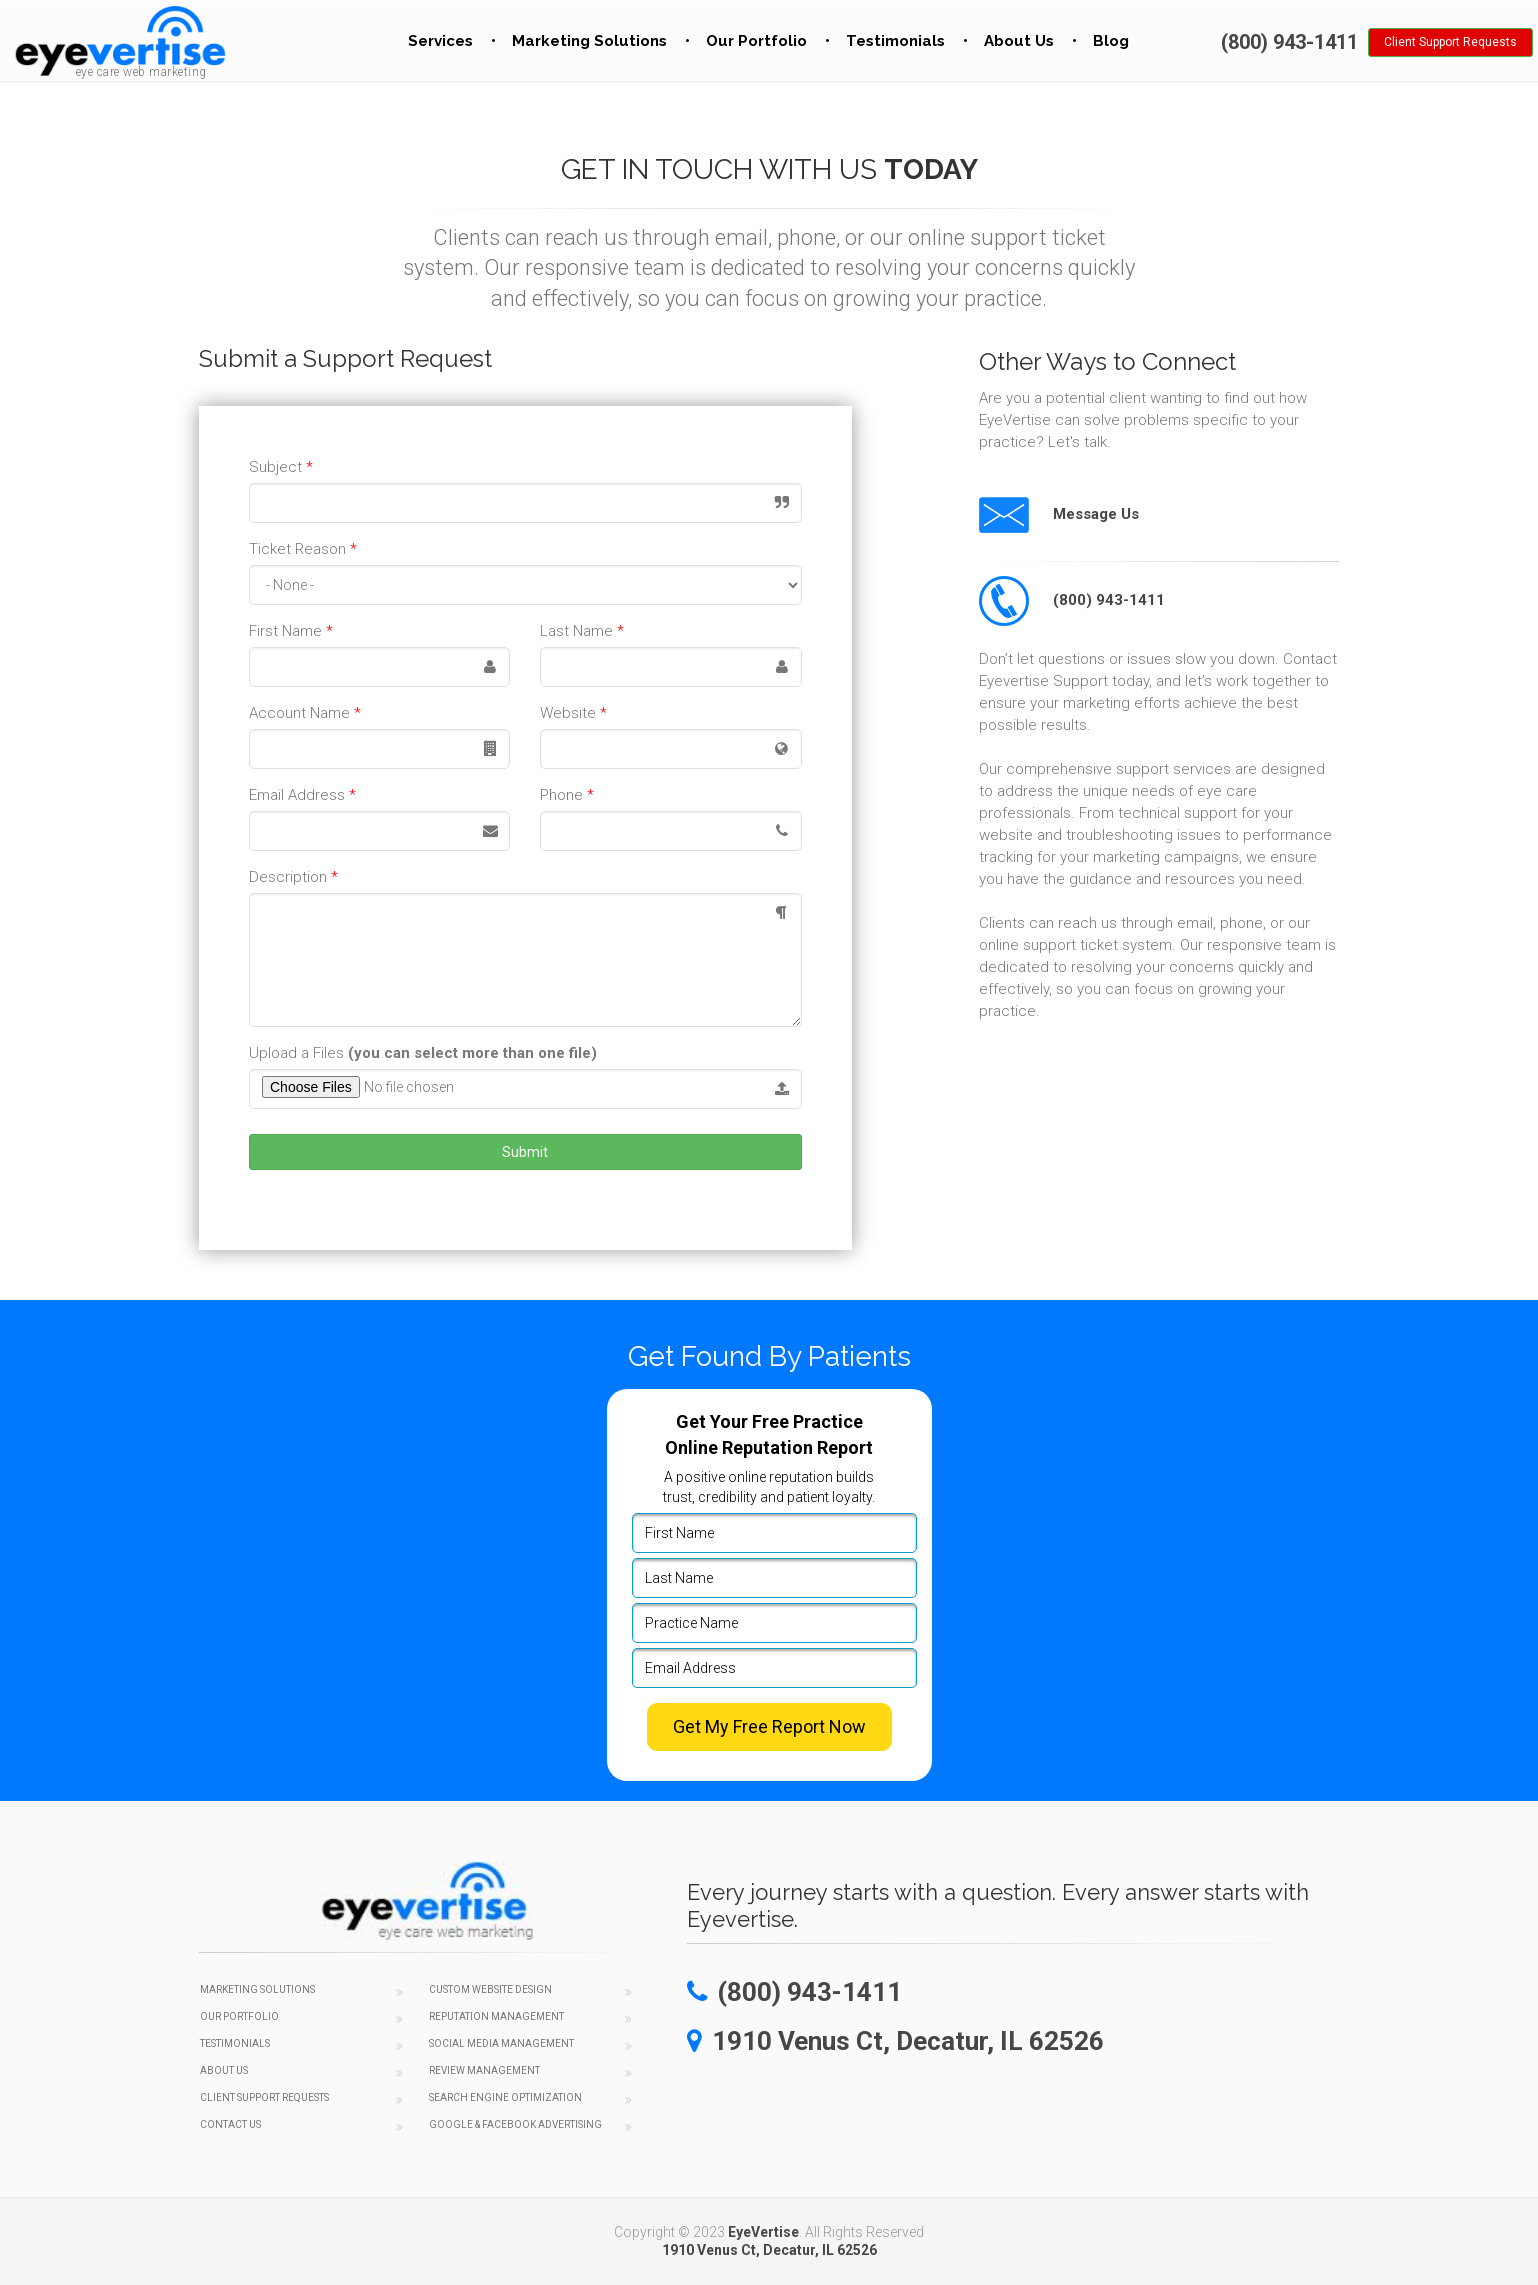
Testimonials (895, 41)
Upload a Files (423, 1053)
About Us (1019, 41)
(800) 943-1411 (1072, 600)
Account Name (305, 713)
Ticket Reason (303, 549)
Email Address (302, 795)
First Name (291, 631)
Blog (1111, 41)
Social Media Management (501, 2043)
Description (293, 877)
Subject (281, 467)
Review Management (484, 2070)
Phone (567, 795)
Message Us (1059, 514)
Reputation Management (496, 2016)
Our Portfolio (756, 41)
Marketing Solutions (589, 41)
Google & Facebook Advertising (515, 2124)
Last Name (582, 631)
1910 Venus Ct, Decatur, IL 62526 (769, 2250)
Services (440, 41)
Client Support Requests (1450, 42)
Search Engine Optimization (505, 2097)
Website (573, 713)
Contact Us (230, 2124)
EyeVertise (763, 2232)
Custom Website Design (490, 1989)
